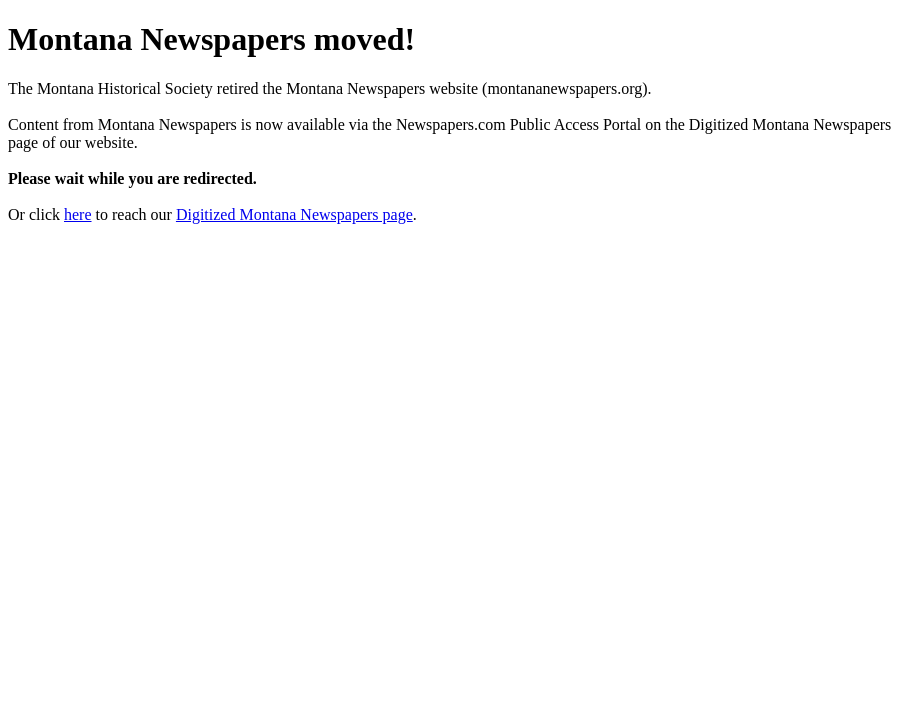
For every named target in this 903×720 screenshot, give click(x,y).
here (78, 214)
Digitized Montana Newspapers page (294, 214)
